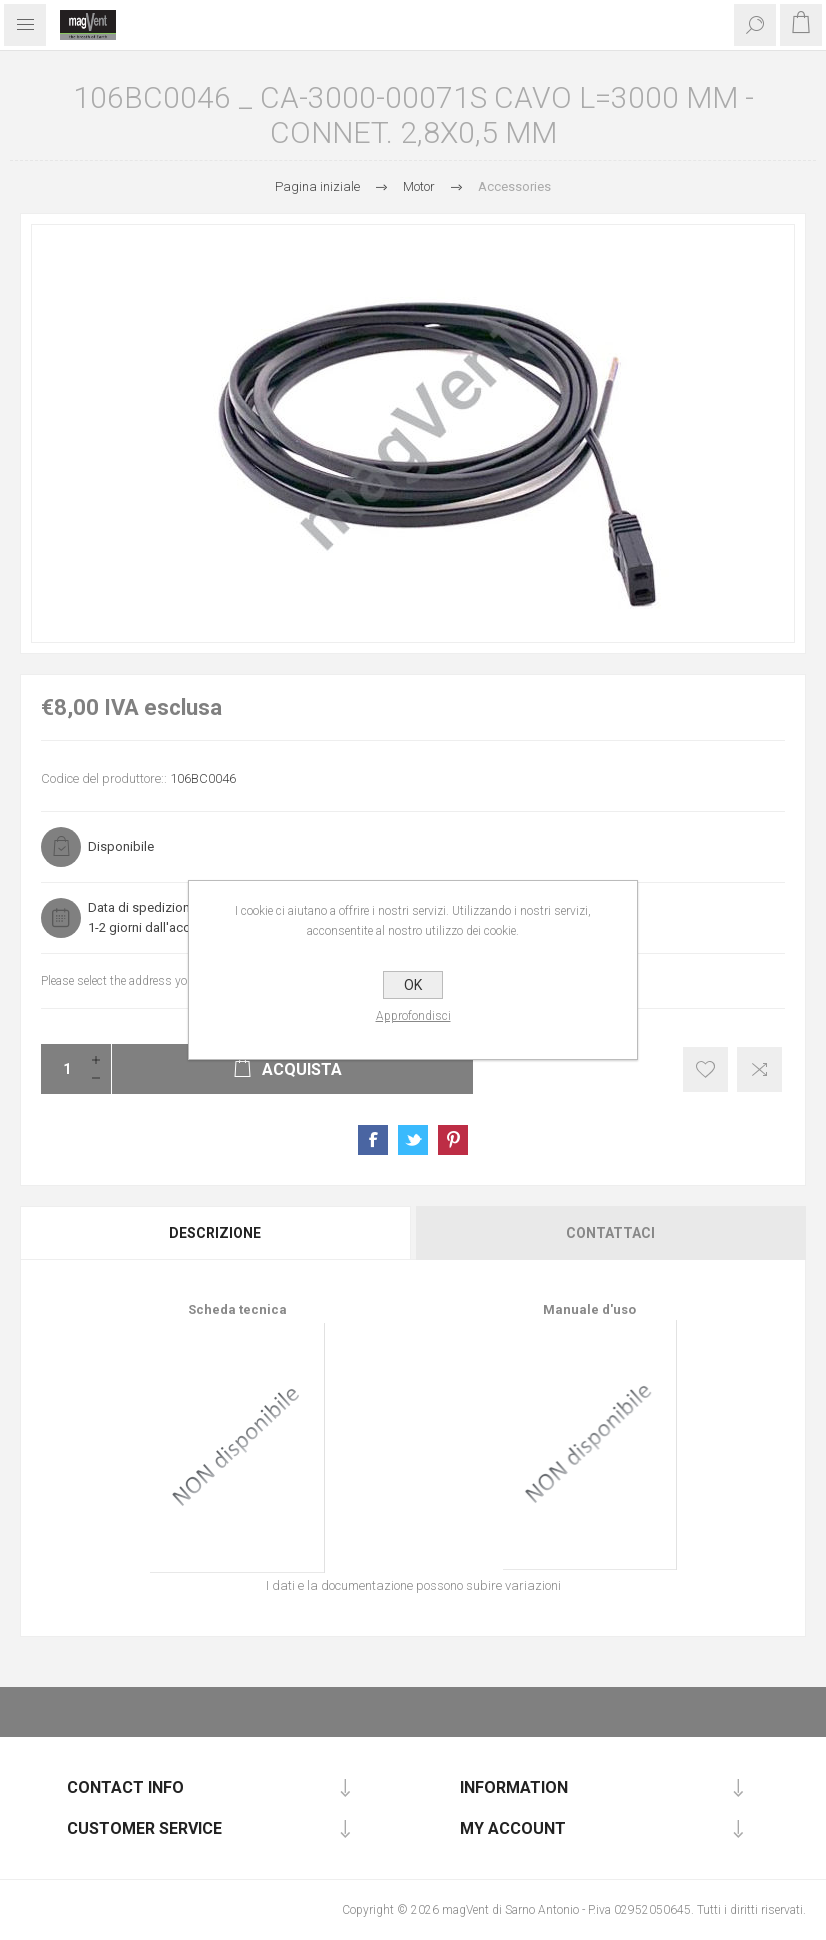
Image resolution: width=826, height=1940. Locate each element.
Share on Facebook (373, 1140)
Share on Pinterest (453, 1140)
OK (413, 985)
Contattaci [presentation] (610, 1233)
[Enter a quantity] (61, 1069)
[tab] (216, 1233)
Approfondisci (413, 1016)
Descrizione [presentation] (215, 1233)
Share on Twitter (413, 1140)
